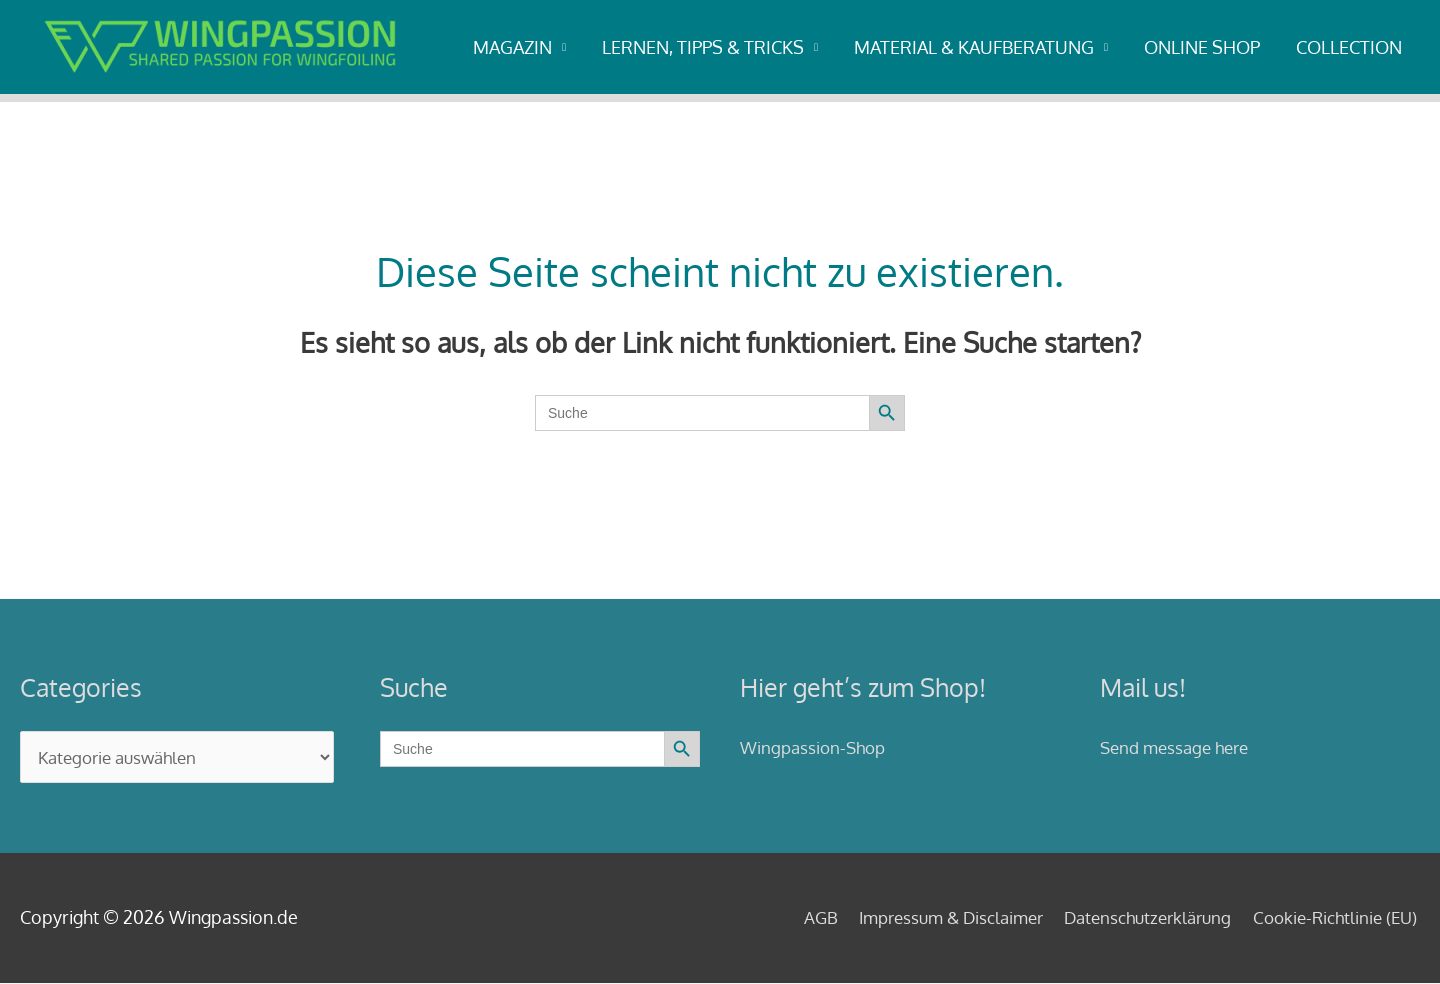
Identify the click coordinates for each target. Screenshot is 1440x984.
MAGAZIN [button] (512, 47)
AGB (787, 918)
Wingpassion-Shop (816, 747)
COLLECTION (1349, 47)
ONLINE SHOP (1202, 47)
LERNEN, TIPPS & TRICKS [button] (703, 47)
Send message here (1179, 747)
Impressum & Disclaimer (926, 918)
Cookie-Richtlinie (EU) (1333, 918)
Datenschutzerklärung (1136, 918)
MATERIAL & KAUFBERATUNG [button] (974, 47)
